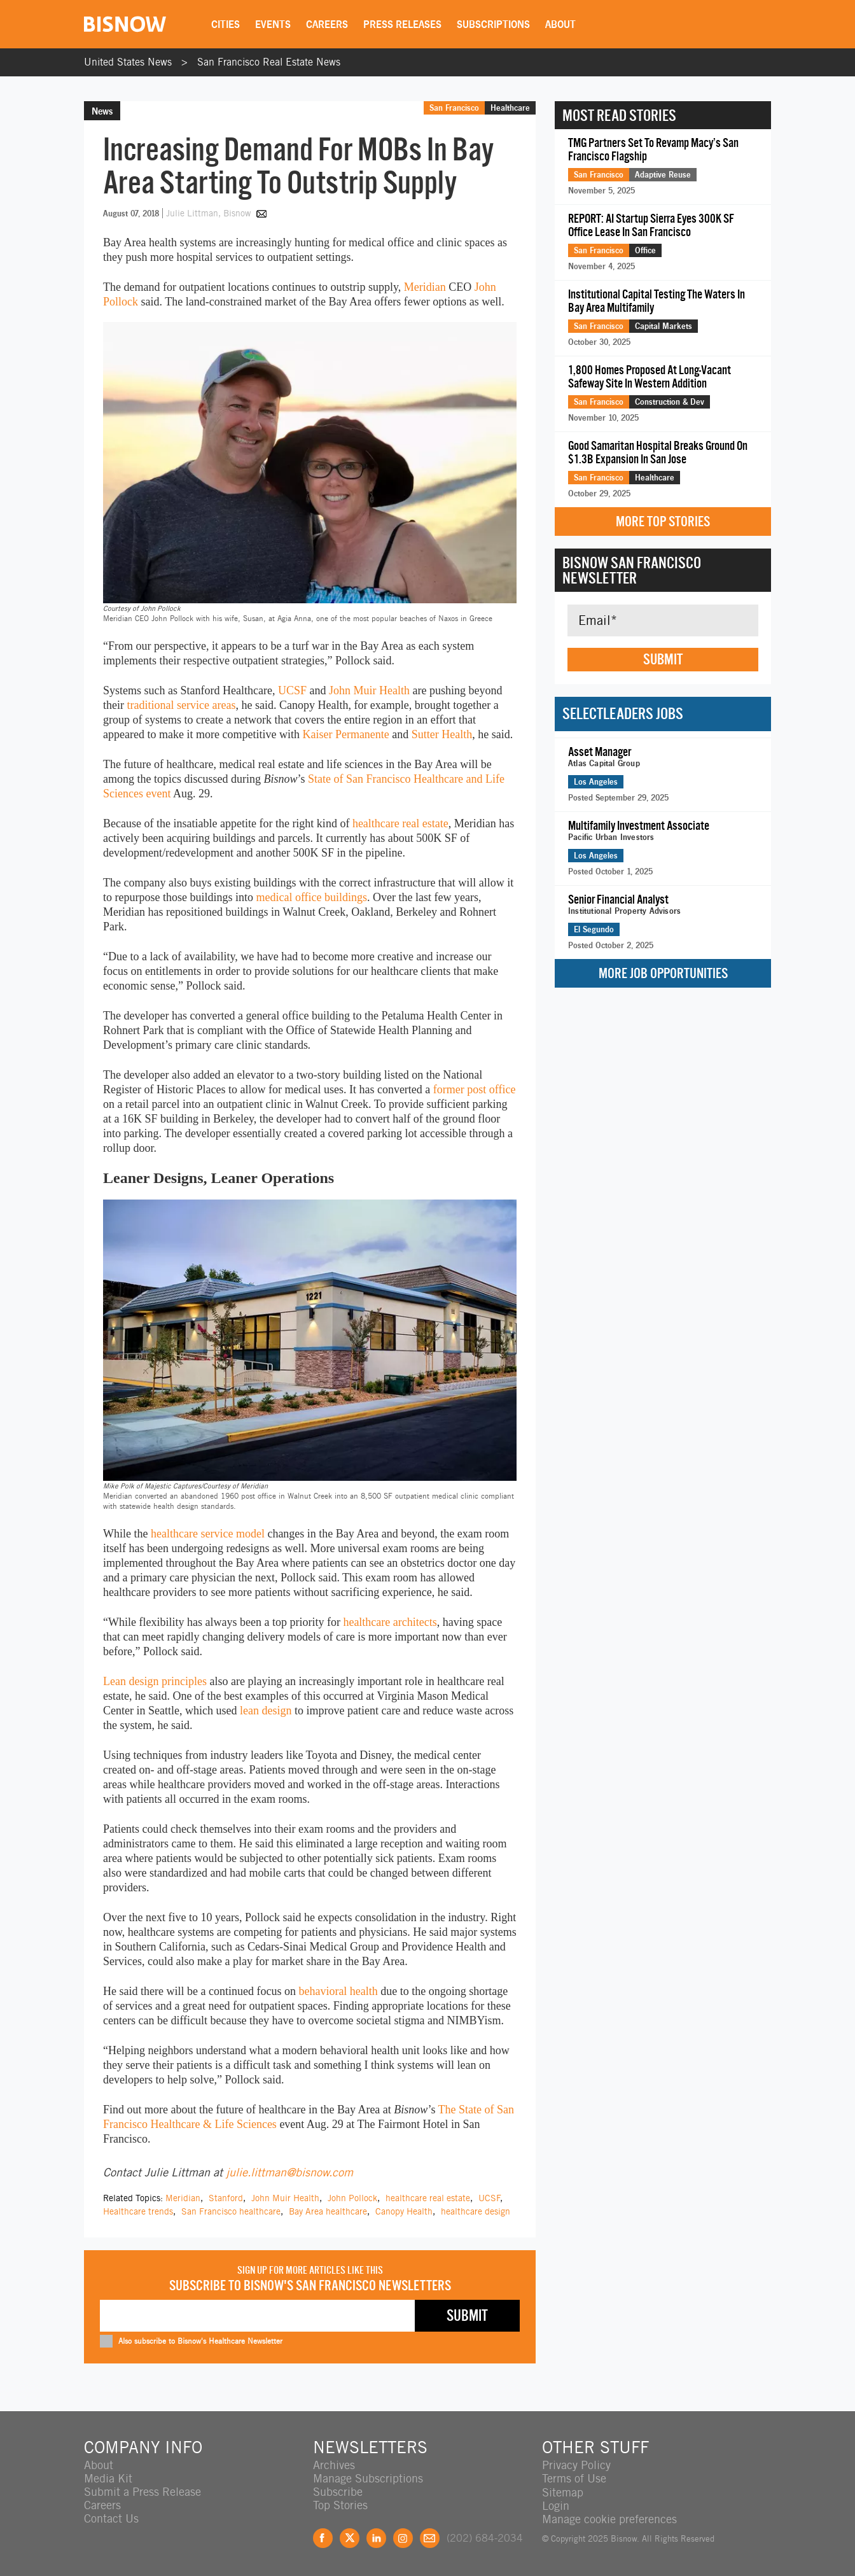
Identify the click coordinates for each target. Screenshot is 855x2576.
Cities (226, 24)
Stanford (226, 2198)
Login (555, 2505)
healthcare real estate (400, 823)
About (561, 24)
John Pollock (352, 2198)
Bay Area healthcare (328, 2211)
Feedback (430, 2537)
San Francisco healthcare (231, 2211)
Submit (663, 659)
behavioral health (337, 1991)
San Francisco (454, 107)
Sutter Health (442, 734)
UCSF (292, 690)
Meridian (425, 287)
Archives (334, 2465)
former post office (474, 1089)
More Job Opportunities (663, 973)
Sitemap (562, 2491)
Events (273, 24)
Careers (328, 24)
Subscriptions (494, 24)
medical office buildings (311, 897)
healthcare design (475, 2211)
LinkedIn (376, 2537)
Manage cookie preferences (609, 2518)
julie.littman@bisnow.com (289, 2172)
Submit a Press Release (142, 2491)
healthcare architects (389, 1622)
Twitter (349, 2537)
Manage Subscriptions (368, 2478)
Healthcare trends (138, 2211)
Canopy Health (404, 2211)
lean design (265, 1710)
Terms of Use (574, 2478)
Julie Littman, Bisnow (209, 213)
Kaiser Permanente (345, 734)
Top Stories (340, 2505)
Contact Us (111, 2518)
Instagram (403, 2537)
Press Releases (403, 24)
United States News (128, 62)
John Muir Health (369, 690)
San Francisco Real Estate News (268, 62)
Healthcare (510, 107)
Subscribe (338, 2491)
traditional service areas (181, 705)
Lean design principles (155, 1681)
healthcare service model (208, 1533)
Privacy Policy (576, 2465)
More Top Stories (663, 521)
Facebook (323, 2537)
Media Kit (108, 2478)
